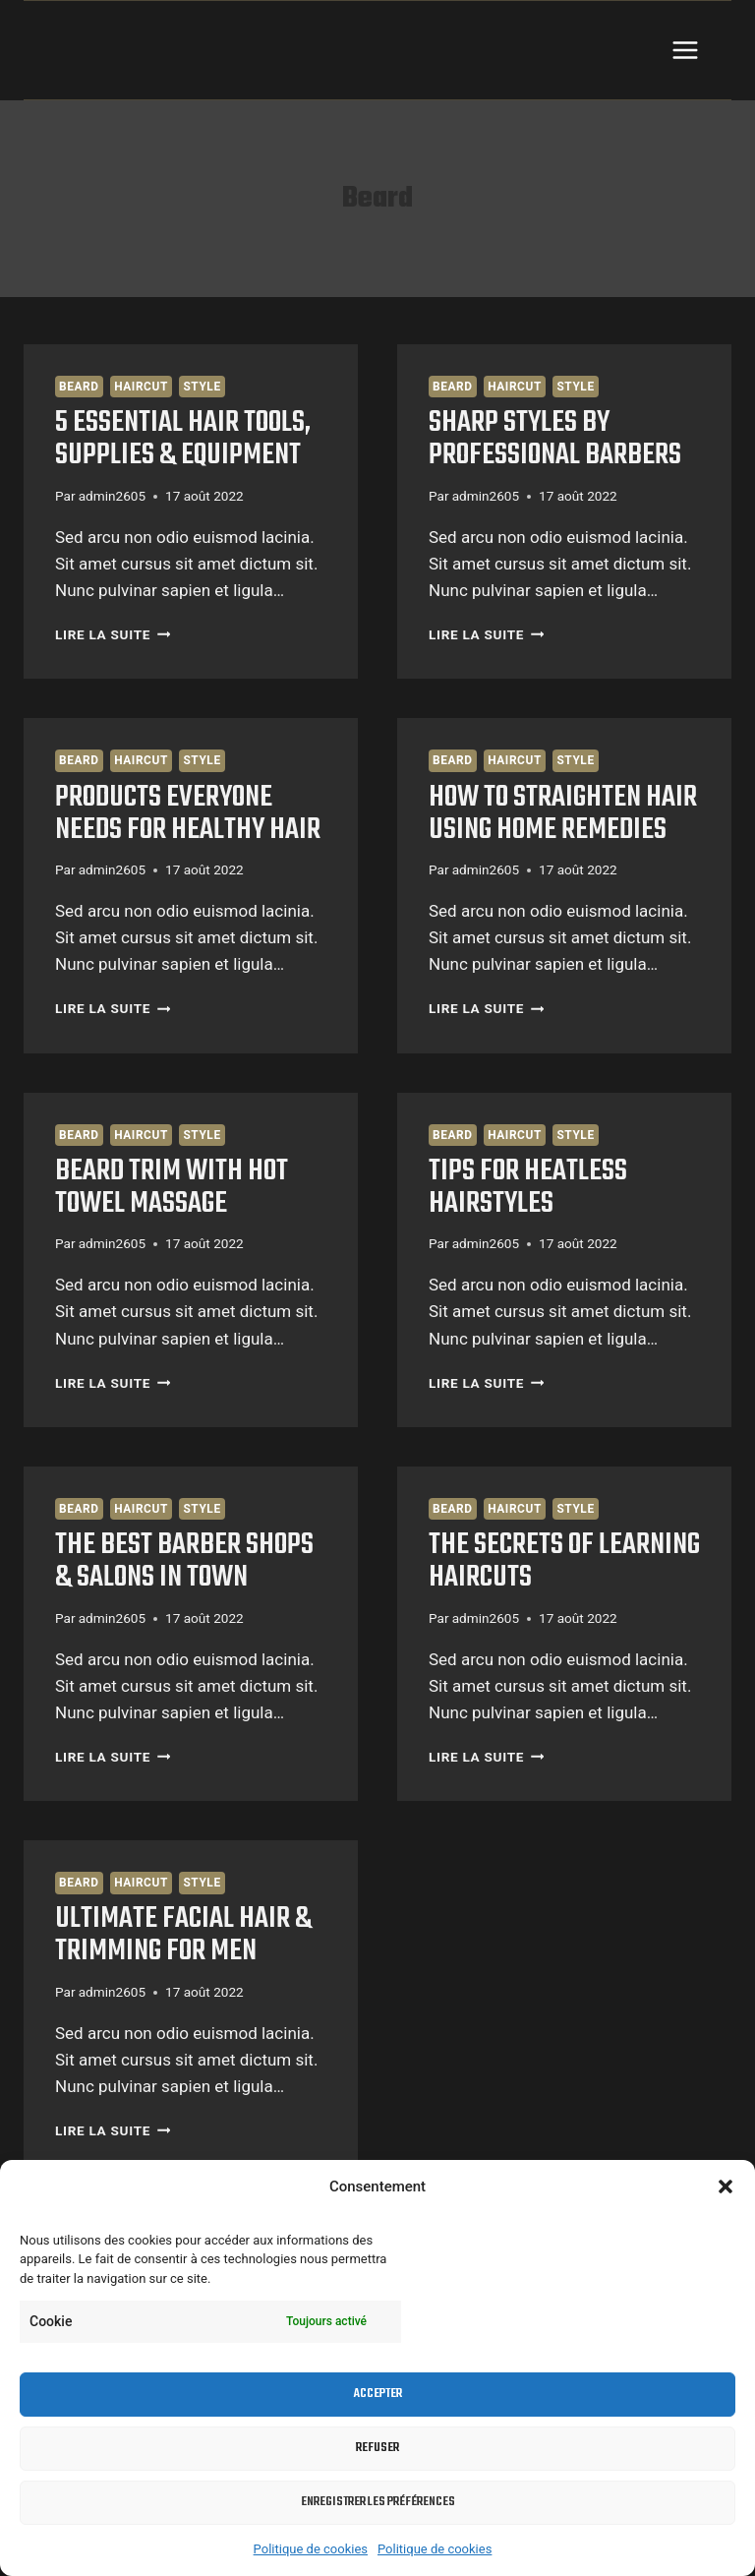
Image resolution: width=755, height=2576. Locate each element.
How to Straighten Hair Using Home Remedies (563, 814)
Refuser (377, 2447)
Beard (79, 386)
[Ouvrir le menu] (685, 50)
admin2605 (112, 496)
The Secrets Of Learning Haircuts (564, 1561)
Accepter (378, 2393)
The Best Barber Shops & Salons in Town (184, 1561)
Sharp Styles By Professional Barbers (555, 439)
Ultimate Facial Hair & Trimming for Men (183, 1935)
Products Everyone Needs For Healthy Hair (187, 814)
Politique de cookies (311, 2549)
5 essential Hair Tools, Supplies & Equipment (183, 439)
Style (201, 386)
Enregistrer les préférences (378, 2501)
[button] (725, 2186)
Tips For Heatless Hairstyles (528, 1188)
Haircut (141, 386)
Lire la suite (112, 634)
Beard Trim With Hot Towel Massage (171, 1188)
